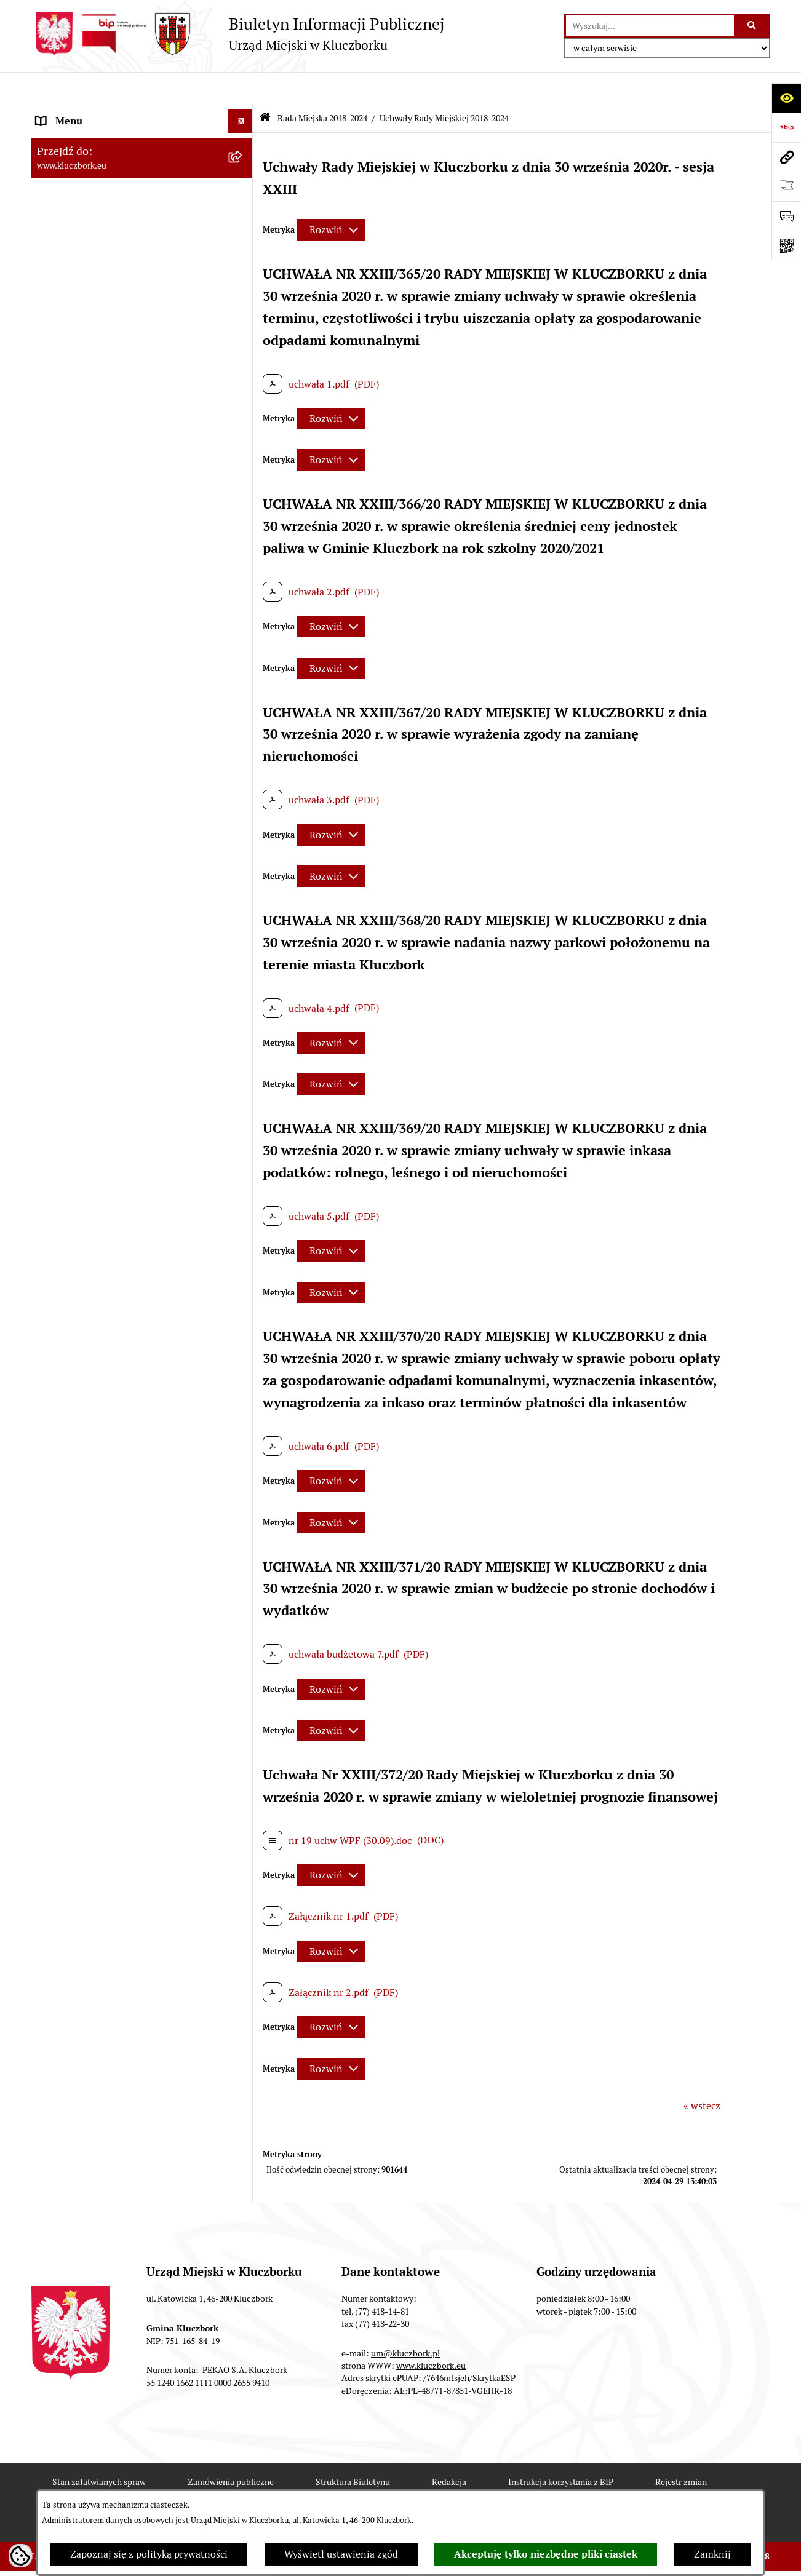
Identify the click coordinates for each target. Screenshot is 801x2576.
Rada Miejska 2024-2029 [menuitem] (90, 137)
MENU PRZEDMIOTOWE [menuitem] (90, 710)
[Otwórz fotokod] (786, 245)
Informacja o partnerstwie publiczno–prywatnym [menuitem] (119, 1544)
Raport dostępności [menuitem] (78, 1768)
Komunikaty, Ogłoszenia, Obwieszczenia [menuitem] (124, 1212)
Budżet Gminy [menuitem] (67, 823)
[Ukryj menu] (240, 88)
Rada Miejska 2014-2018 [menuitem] (90, 596)
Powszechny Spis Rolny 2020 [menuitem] (100, 1679)
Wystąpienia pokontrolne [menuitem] (92, 1399)
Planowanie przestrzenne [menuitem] (92, 921)
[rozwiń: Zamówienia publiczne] (243, 971)
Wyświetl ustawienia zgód (341, 2554)
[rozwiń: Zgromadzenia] (243, 1424)
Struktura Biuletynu (353, 2448)
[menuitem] (142, 194)
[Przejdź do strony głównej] (237, 33)
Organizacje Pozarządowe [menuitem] (92, 1162)
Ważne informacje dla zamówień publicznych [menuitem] (108, 1003)
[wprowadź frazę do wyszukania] (650, 26)
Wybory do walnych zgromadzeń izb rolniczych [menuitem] (115, 1825)
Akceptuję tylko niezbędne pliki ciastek (545, 2554)
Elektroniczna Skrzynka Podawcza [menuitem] (111, 1236)
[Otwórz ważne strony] (786, 186)
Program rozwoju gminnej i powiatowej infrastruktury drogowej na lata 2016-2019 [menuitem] (130, 1505)
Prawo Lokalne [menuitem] (69, 798)
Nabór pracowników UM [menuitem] (89, 1472)
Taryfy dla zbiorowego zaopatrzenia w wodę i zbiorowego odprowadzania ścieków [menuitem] (131, 1647)
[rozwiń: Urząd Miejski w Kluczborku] (243, 646)
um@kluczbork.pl (405, 2320)
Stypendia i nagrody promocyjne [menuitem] (107, 1792)
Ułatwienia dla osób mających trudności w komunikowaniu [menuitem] (128, 1293)
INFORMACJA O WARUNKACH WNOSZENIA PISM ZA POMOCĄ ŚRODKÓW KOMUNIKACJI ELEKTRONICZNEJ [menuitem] (109, 1903)
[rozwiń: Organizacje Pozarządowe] (243, 1163)
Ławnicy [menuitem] (54, 1374)
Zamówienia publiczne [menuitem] (86, 970)
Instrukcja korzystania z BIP (560, 2448)
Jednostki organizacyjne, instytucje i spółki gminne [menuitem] (130, 678)
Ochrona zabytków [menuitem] (77, 946)
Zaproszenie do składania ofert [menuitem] (104, 1074)
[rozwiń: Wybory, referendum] (243, 1350)
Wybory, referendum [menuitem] (80, 1349)
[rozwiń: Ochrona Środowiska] (243, 1262)
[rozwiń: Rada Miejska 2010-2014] (243, 622)
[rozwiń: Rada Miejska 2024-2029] (243, 138)
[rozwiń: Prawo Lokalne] (243, 799)
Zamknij (712, 2554)
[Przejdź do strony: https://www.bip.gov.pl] (786, 127)
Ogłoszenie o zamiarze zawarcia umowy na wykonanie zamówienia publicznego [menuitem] (130, 1106)
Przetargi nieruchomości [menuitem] (89, 897)
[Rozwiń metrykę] (331, 197)
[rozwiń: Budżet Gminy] (243, 824)
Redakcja (449, 2448)
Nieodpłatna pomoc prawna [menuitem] (97, 1448)
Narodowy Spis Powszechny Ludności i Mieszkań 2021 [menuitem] (121, 1736)
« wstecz (701, 2072)
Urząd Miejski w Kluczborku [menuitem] (97, 646)
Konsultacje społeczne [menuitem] (85, 1615)
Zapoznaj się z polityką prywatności (149, 2554)
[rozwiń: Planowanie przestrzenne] (243, 922)
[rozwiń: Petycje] (243, 1139)
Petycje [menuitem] (52, 1138)
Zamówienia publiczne (231, 2448)
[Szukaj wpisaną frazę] (753, 26)
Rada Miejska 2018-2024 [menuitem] (90, 162)
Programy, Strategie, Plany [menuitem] (94, 1187)
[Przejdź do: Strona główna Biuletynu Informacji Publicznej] (265, 86)
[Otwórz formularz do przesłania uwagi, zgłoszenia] (786, 216)
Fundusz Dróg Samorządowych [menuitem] (103, 1704)
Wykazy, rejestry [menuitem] (71, 1325)
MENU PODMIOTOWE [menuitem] (85, 112)
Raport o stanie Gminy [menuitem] (85, 847)
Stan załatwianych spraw (99, 2448)
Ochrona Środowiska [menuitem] (81, 1261)
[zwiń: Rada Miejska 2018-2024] (243, 162)
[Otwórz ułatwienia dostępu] (786, 98)
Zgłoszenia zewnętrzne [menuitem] (87, 1856)
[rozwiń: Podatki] (243, 873)
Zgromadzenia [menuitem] (68, 1423)
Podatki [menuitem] (53, 872)
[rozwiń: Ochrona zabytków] (243, 947)
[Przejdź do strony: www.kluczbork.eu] (786, 157)
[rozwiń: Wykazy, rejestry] (243, 1326)
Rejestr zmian (681, 2448)
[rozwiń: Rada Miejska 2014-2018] (243, 597)
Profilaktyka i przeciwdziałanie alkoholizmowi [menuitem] (104, 1583)
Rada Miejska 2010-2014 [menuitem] (90, 621)
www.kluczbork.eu (431, 2332)
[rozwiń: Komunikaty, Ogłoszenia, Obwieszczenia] (243, 1212)
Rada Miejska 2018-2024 (322, 84)
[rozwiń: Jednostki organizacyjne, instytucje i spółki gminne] (243, 671)
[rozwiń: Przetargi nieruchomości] (243, 897)
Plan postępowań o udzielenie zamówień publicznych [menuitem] (126, 1042)
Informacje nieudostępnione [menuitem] (99, 734)
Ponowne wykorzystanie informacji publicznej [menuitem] (114, 767)
